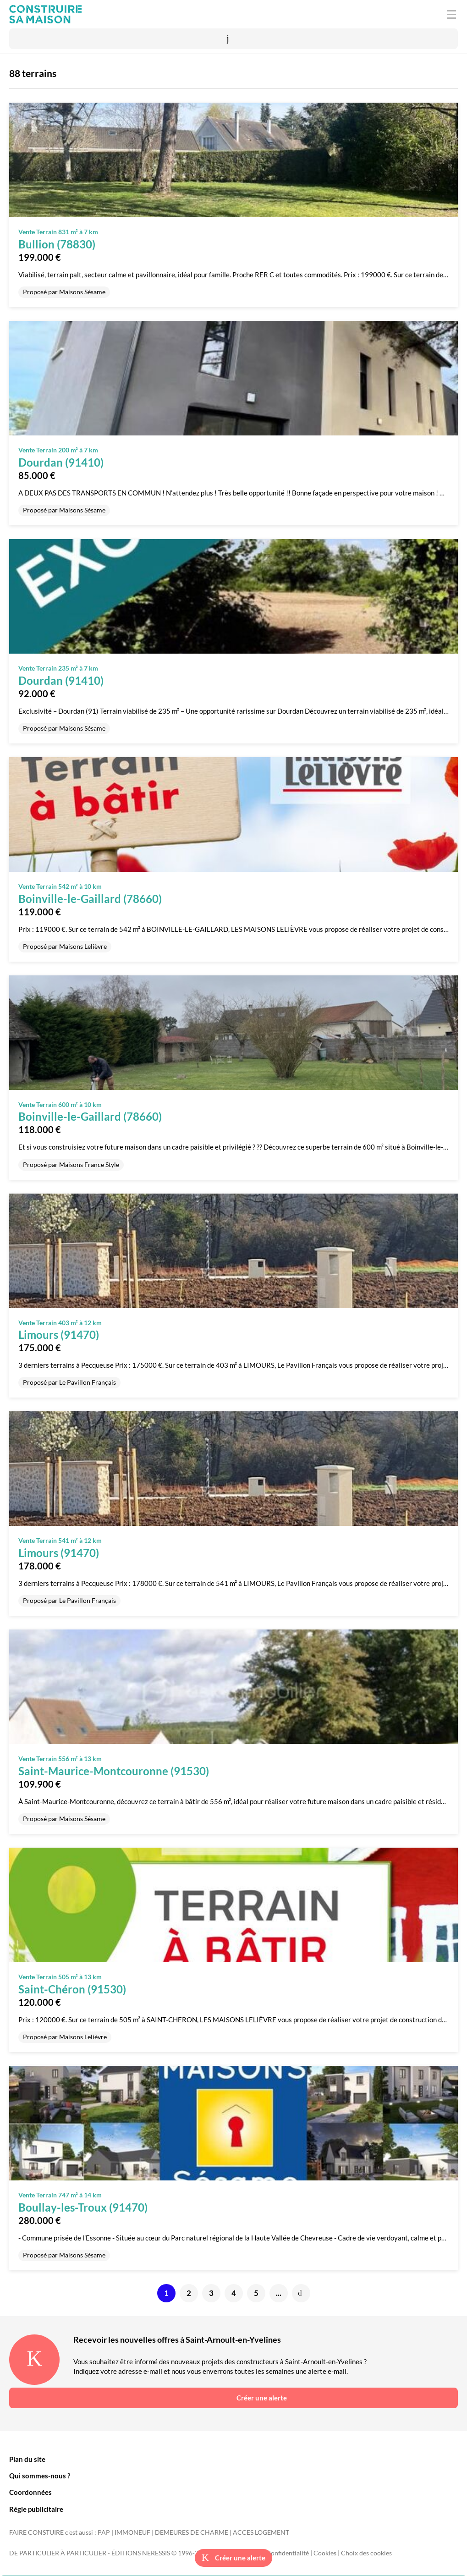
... (278, 2293)
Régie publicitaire (36, 2509)
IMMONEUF (132, 2532)
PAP (104, 2532)
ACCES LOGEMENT (261, 2532)
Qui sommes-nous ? (39, 2475)
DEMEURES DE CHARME (191, 2532)
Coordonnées (30, 2492)
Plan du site (27, 2459)
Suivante (301, 2293)
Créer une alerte (233, 2558)
